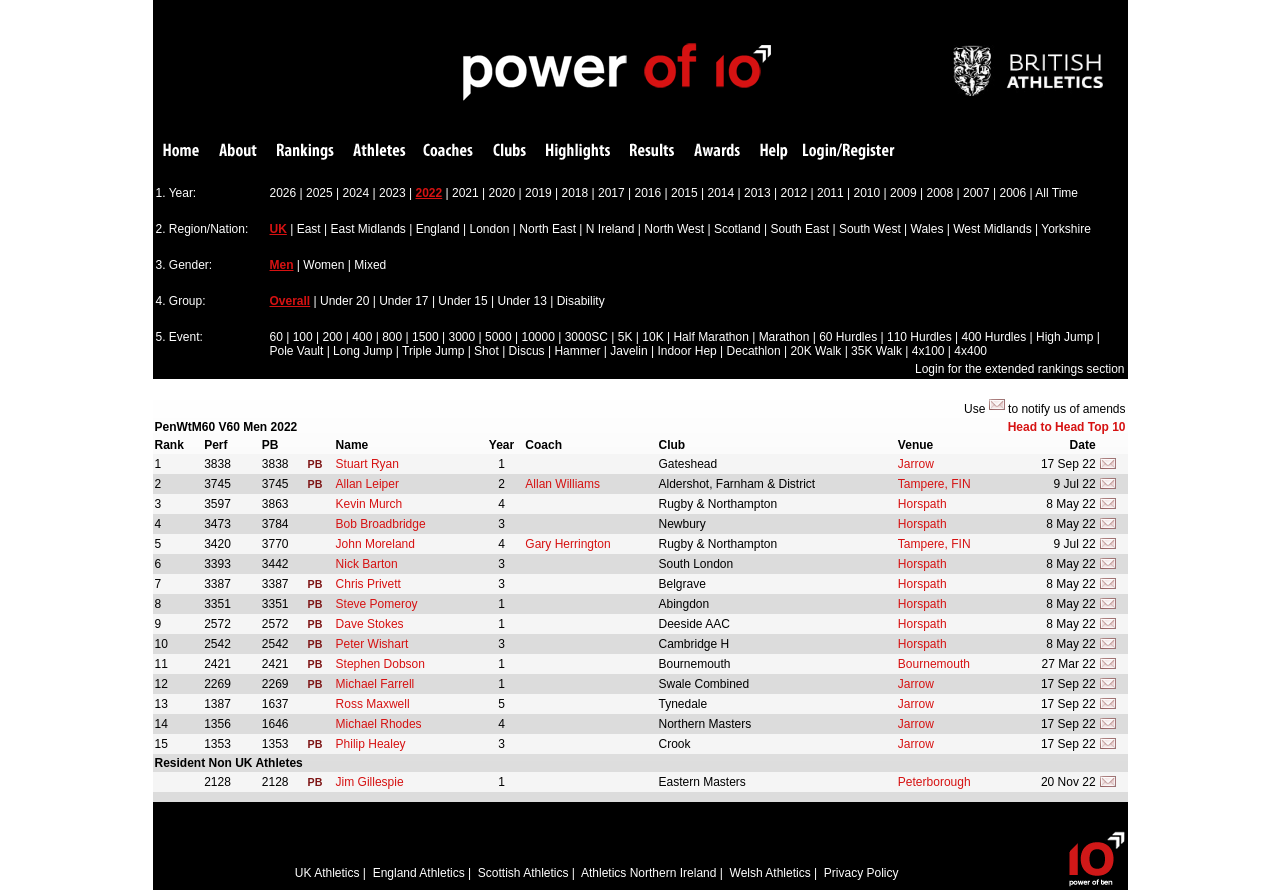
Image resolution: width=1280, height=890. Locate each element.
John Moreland (375, 544)
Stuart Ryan (367, 464)
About (238, 151)
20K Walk (815, 351)
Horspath (922, 504)
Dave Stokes (370, 624)
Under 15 (462, 301)
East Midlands (367, 229)
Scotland (737, 229)
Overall (290, 301)
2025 (319, 193)
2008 (940, 193)
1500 (425, 337)
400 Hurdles (993, 337)
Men (282, 265)
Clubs (509, 151)
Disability (581, 301)
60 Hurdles (848, 337)
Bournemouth (934, 664)
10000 (537, 337)
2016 (648, 193)
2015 (684, 193)
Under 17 (403, 301)
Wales (927, 229)
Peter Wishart (372, 644)
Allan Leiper (367, 484)
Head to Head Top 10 (1067, 427)
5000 (498, 337)
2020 (502, 193)
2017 (611, 193)
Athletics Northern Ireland (648, 873)
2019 (538, 193)
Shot (486, 351)
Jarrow (916, 464)
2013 (757, 193)
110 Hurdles (919, 337)
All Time (1056, 193)
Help (774, 151)
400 (362, 337)
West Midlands (992, 229)
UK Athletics (327, 873)
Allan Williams (562, 484)
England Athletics (419, 873)
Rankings (305, 151)
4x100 (928, 351)
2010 (867, 193)
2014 (721, 193)
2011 (830, 193)
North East (547, 229)
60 (276, 337)
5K (625, 337)
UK (278, 229)
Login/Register (849, 151)
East (309, 229)
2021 (465, 193)
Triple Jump (433, 351)
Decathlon (754, 351)
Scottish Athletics (523, 873)
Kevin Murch (369, 504)
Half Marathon (710, 337)
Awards (717, 151)
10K (652, 337)
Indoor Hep (686, 351)
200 (332, 337)
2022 (429, 193)
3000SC (586, 337)
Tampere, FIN (934, 484)
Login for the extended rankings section (1019, 369)
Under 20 (344, 301)
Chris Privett (368, 584)
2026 (283, 193)
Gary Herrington (567, 544)
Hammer (577, 351)
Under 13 (522, 301)
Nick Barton (367, 564)
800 (392, 337)
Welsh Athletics (770, 873)
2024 (356, 193)
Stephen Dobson (380, 664)
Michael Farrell (375, 684)
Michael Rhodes (379, 724)
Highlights (578, 151)
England (438, 229)
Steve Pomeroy (377, 604)
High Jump (1064, 337)
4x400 (970, 351)
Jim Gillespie (370, 782)
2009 (903, 193)
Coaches (448, 151)
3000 (461, 337)
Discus (527, 351)
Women (323, 265)
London (489, 229)
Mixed (370, 265)
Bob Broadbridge (381, 524)
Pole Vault (297, 351)
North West (674, 229)
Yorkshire (1066, 229)
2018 (575, 193)
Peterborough (934, 782)
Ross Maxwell (373, 704)
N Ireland (610, 229)
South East (799, 229)
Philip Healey (371, 744)
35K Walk (876, 351)
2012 (794, 193)
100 (303, 337)
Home (181, 151)
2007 (976, 193)
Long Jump (362, 351)
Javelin (628, 351)
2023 (392, 193)
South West (870, 229)
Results (652, 151)
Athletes (379, 151)
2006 (1013, 193)
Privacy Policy (861, 873)
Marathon (784, 337)
